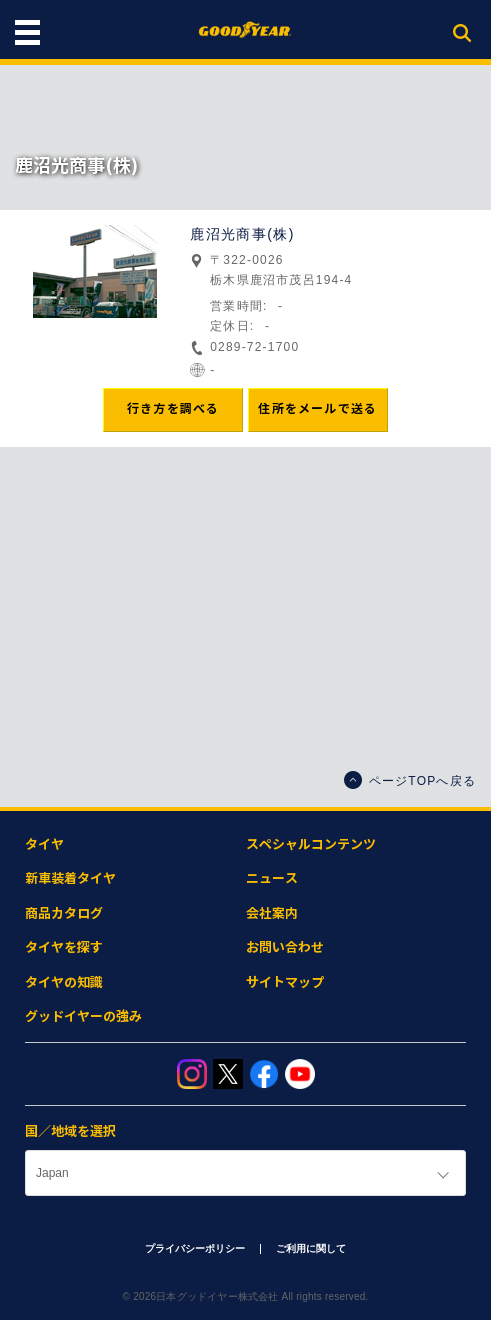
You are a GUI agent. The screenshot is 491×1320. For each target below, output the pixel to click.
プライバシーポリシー (195, 1248)
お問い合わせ (285, 947)
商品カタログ (64, 913)
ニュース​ (272, 878)
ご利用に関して (311, 1248)
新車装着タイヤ (70, 878)
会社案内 (272, 913)
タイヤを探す (64, 947)
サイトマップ (285, 982)
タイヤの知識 (64, 982)
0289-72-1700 (254, 347)
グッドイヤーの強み (83, 1016)
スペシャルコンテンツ (311, 844)
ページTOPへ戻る (410, 780)
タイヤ (44, 844)
